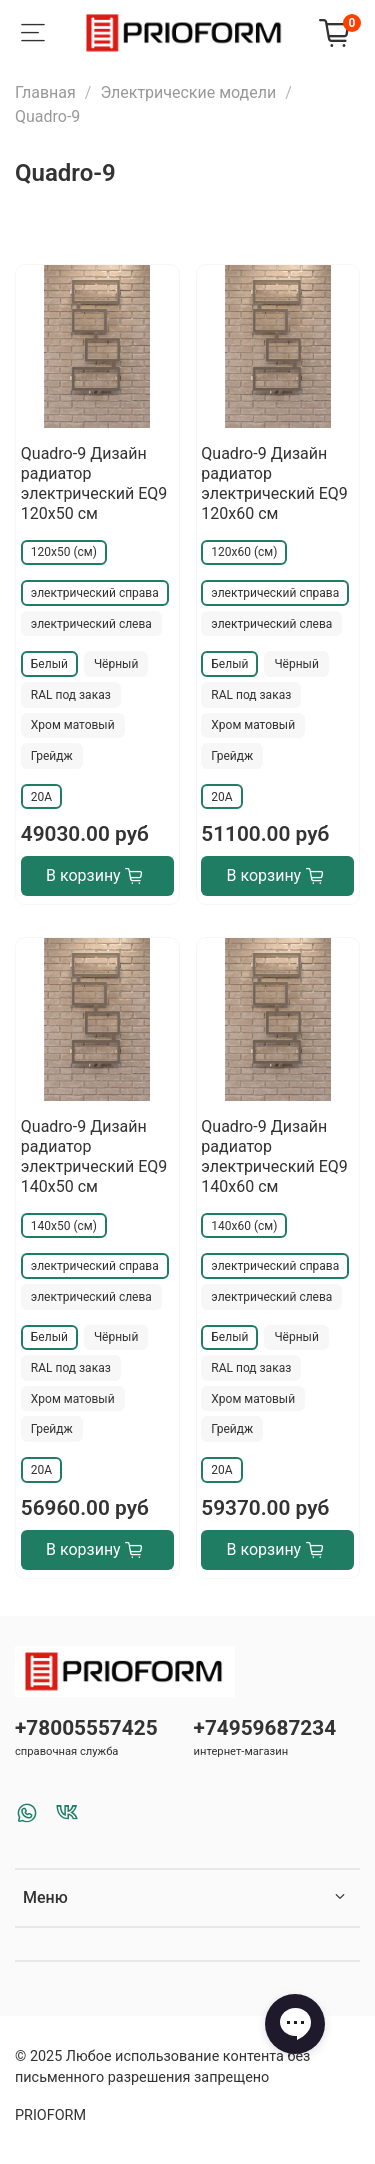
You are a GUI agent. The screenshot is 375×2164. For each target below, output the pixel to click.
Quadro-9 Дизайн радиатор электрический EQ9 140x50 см (94, 1156)
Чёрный (116, 664)
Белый (49, 664)
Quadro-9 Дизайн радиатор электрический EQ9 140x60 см (274, 1156)
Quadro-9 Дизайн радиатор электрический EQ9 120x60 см (274, 483)
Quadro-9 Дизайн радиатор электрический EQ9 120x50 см (94, 483)
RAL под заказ (71, 695)
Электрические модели (188, 92)
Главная (45, 92)
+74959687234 (265, 1728)
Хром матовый (73, 725)
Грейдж (52, 756)
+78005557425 (86, 1728)
